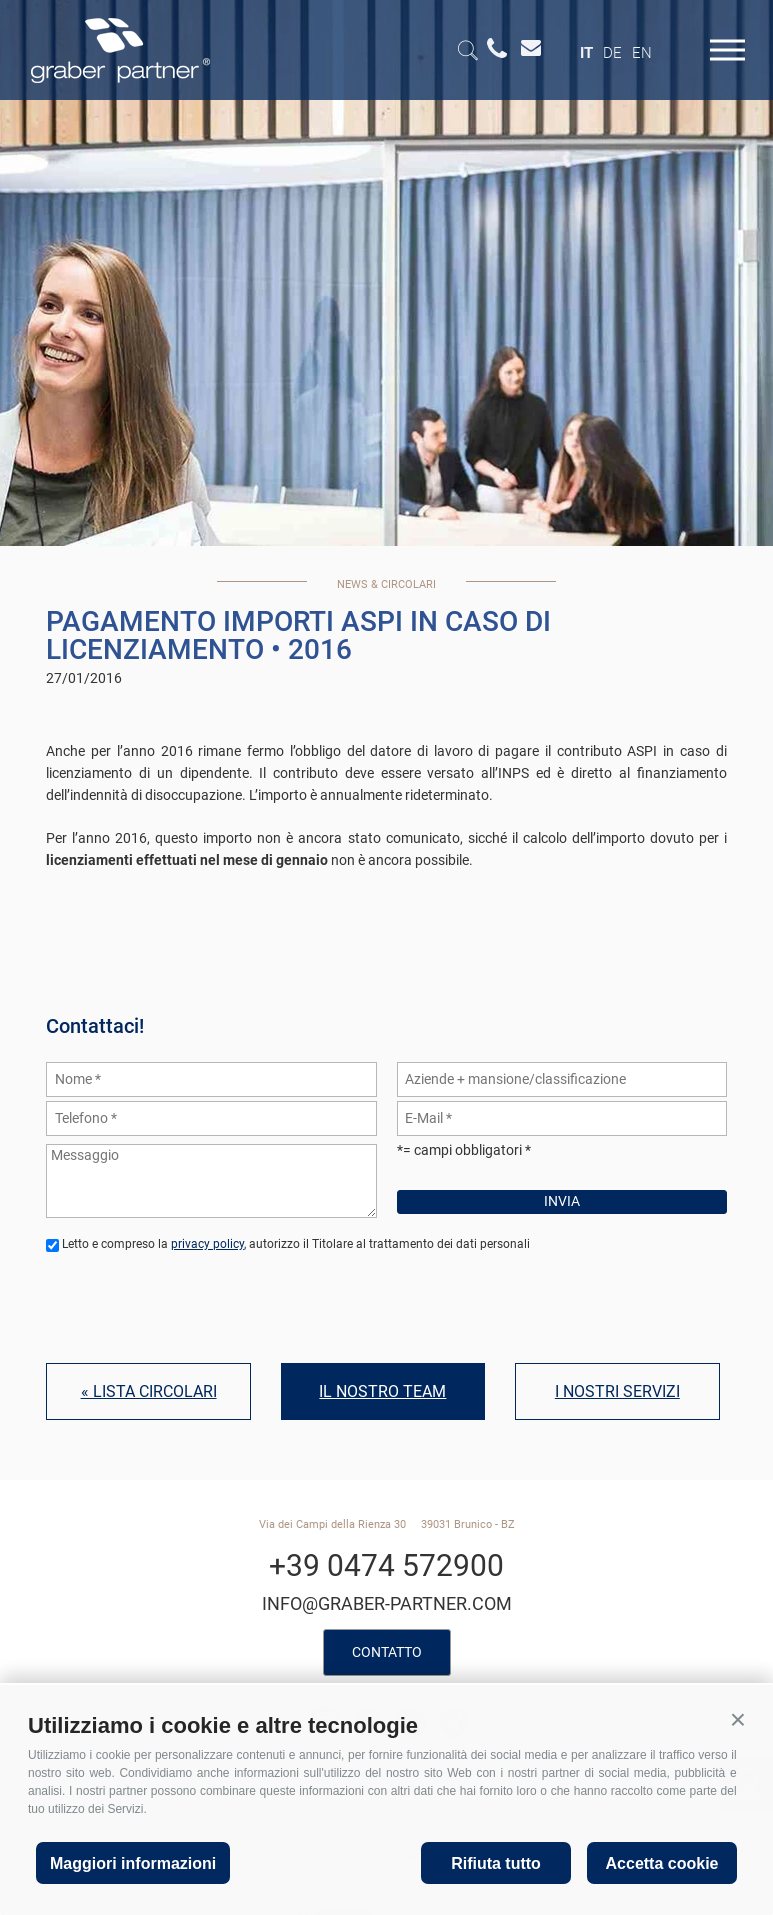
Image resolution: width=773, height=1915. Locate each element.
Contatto (387, 1652)
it (586, 53)
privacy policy (207, 1244)
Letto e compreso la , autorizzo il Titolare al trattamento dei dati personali (296, 1244)
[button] (738, 1720)
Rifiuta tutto (496, 1863)
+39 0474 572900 (386, 1565)
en (642, 53)
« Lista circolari (149, 1391)
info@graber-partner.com (387, 1603)
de (612, 53)
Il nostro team (382, 1391)
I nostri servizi (617, 1391)
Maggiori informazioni (133, 1863)
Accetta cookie (662, 1863)
